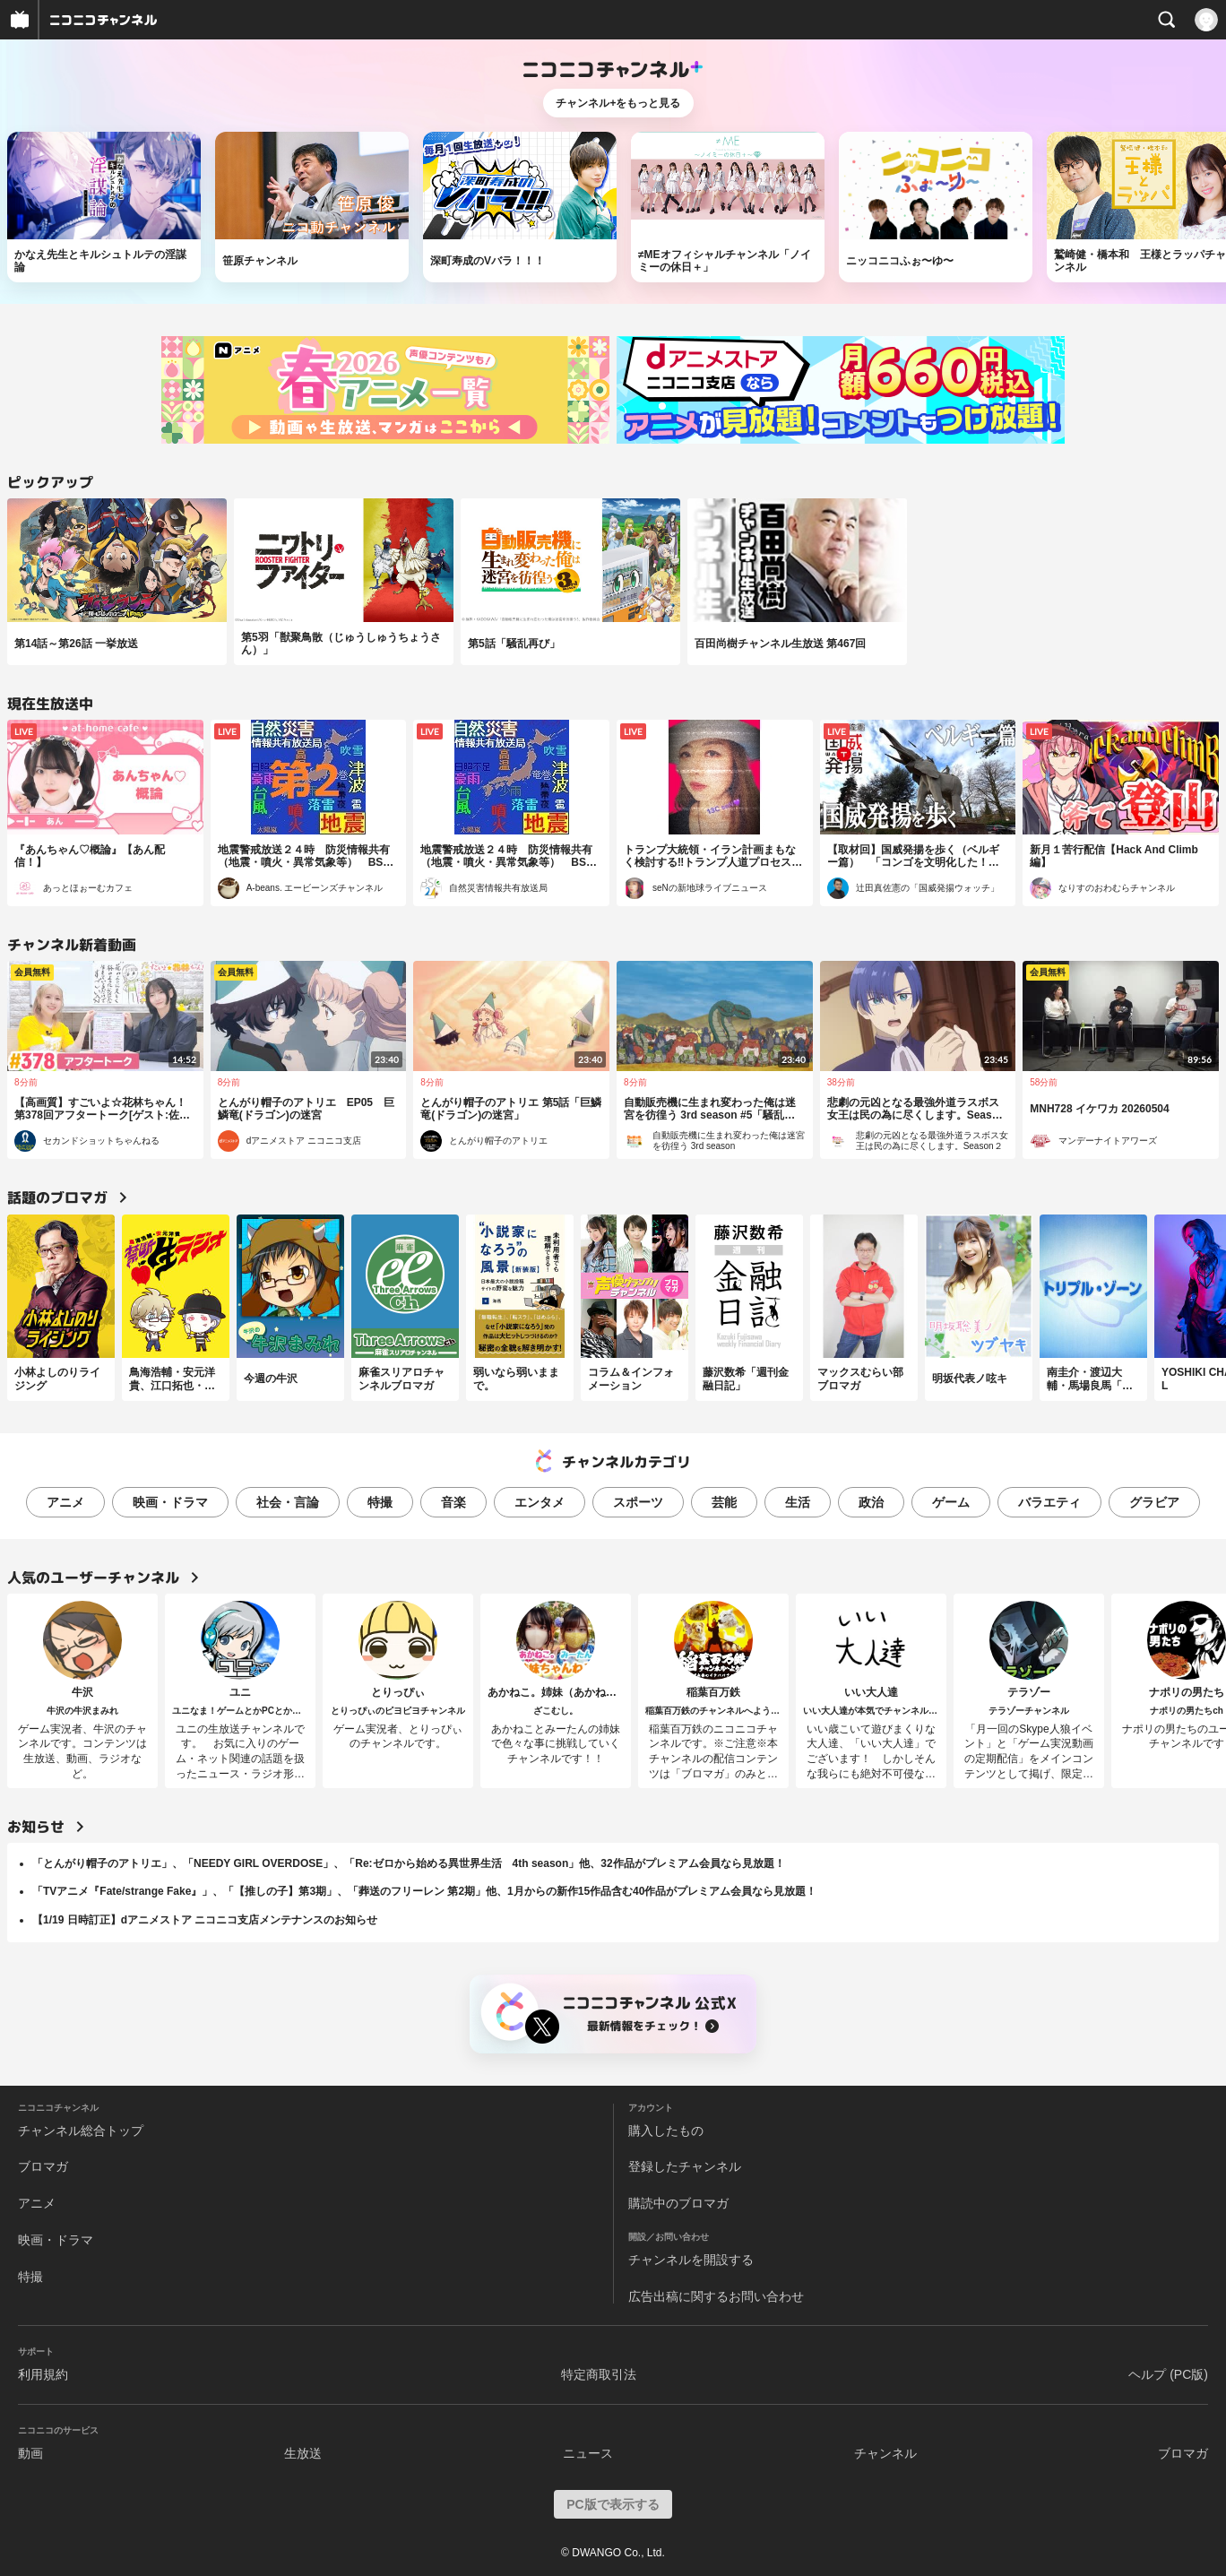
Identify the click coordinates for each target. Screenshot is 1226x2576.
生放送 (303, 2453)
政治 (871, 1502)
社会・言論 (287, 1502)
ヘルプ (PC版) (1168, 2374)
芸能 (724, 1502)
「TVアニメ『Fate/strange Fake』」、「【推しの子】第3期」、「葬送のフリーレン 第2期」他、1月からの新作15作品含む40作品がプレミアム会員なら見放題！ (424, 1891)
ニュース (588, 2453)
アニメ (65, 1502)
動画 (30, 2453)
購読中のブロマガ (678, 2203)
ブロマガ (43, 2166)
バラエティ (1049, 1502)
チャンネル (885, 2453)
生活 (797, 1502)
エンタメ (539, 1502)
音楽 (453, 1502)
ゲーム (951, 1502)
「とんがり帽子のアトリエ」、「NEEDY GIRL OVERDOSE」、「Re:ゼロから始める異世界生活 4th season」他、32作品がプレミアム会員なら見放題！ (408, 1863)
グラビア (1154, 1502)
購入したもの (666, 2130)
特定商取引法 (598, 2374)
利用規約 (43, 2374)
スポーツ (638, 1502)
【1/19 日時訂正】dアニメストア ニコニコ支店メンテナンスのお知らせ (204, 1920)
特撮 (380, 1502)
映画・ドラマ (170, 1502)
